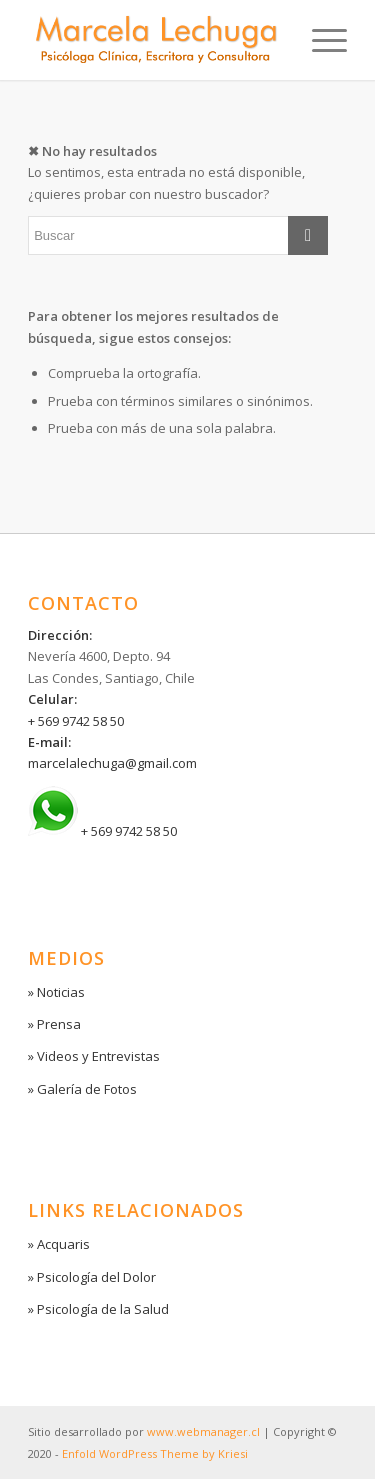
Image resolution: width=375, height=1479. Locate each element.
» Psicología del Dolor (92, 1277)
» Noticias (56, 992)
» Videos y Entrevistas (94, 1056)
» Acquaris (59, 1244)
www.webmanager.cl (203, 1431)
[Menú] (319, 40)
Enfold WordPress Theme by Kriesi (155, 1453)
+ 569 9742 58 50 (76, 721)
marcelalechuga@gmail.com (112, 763)
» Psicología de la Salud (98, 1309)
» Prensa (54, 1024)
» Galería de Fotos (82, 1089)
